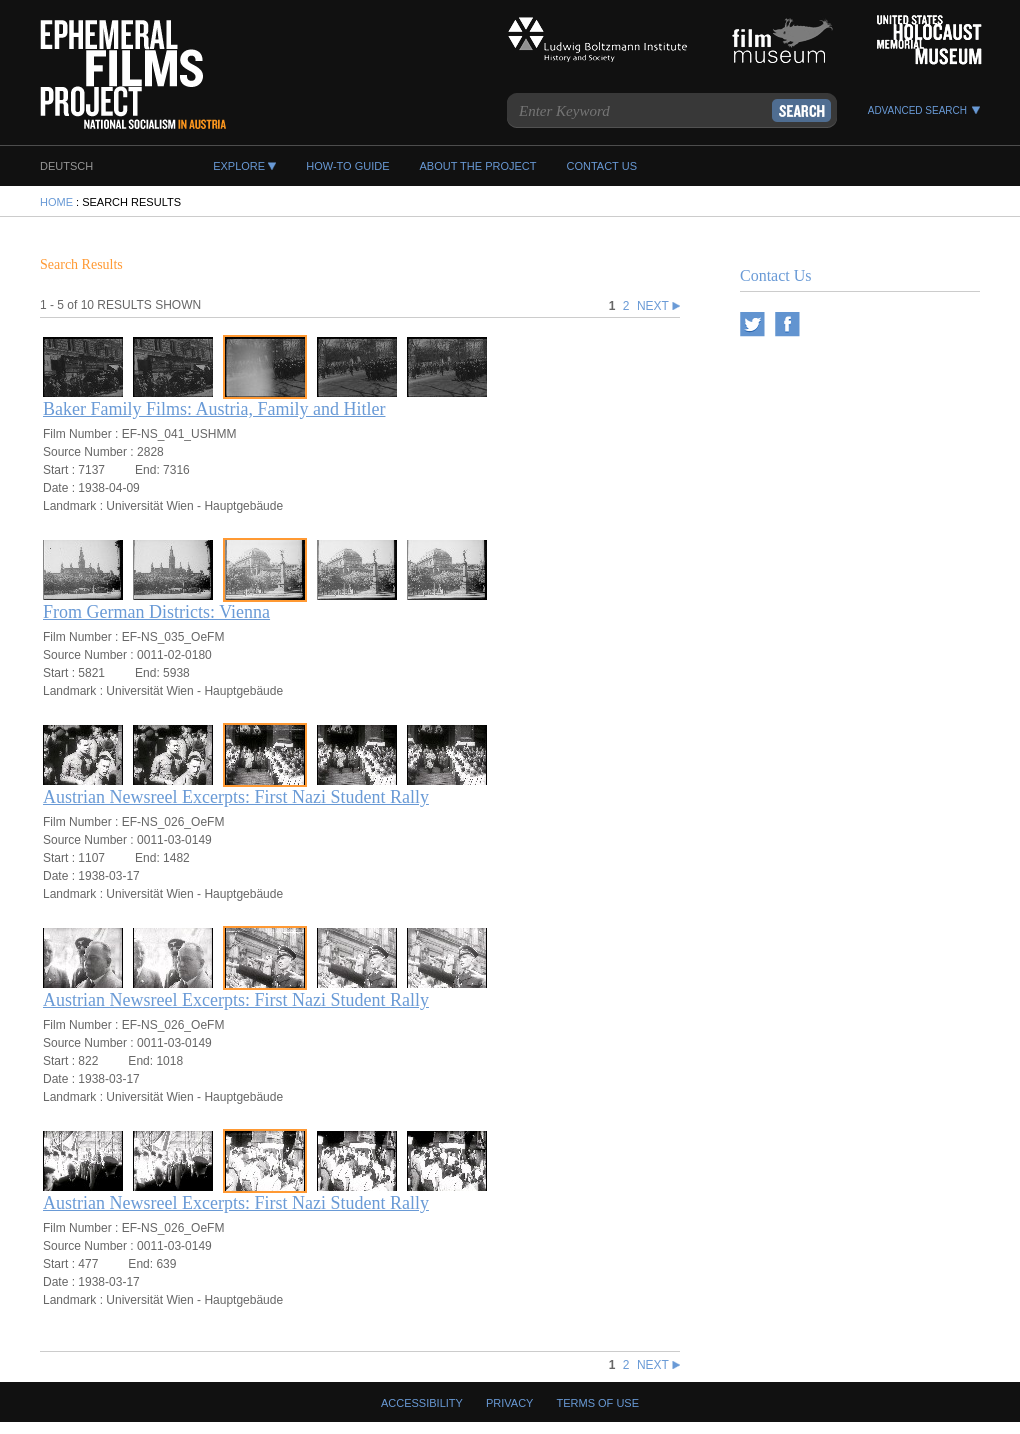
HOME (56, 202)
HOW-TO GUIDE (347, 166)
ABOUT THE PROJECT (478, 166)
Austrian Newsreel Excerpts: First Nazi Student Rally (236, 797)
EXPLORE (239, 166)
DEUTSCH (66, 166)
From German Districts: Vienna (156, 612)
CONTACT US (601, 166)
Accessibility (422, 1403)
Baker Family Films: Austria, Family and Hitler (214, 409)
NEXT (658, 306)
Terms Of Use (598, 1403)
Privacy (509, 1403)
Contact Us (776, 275)
